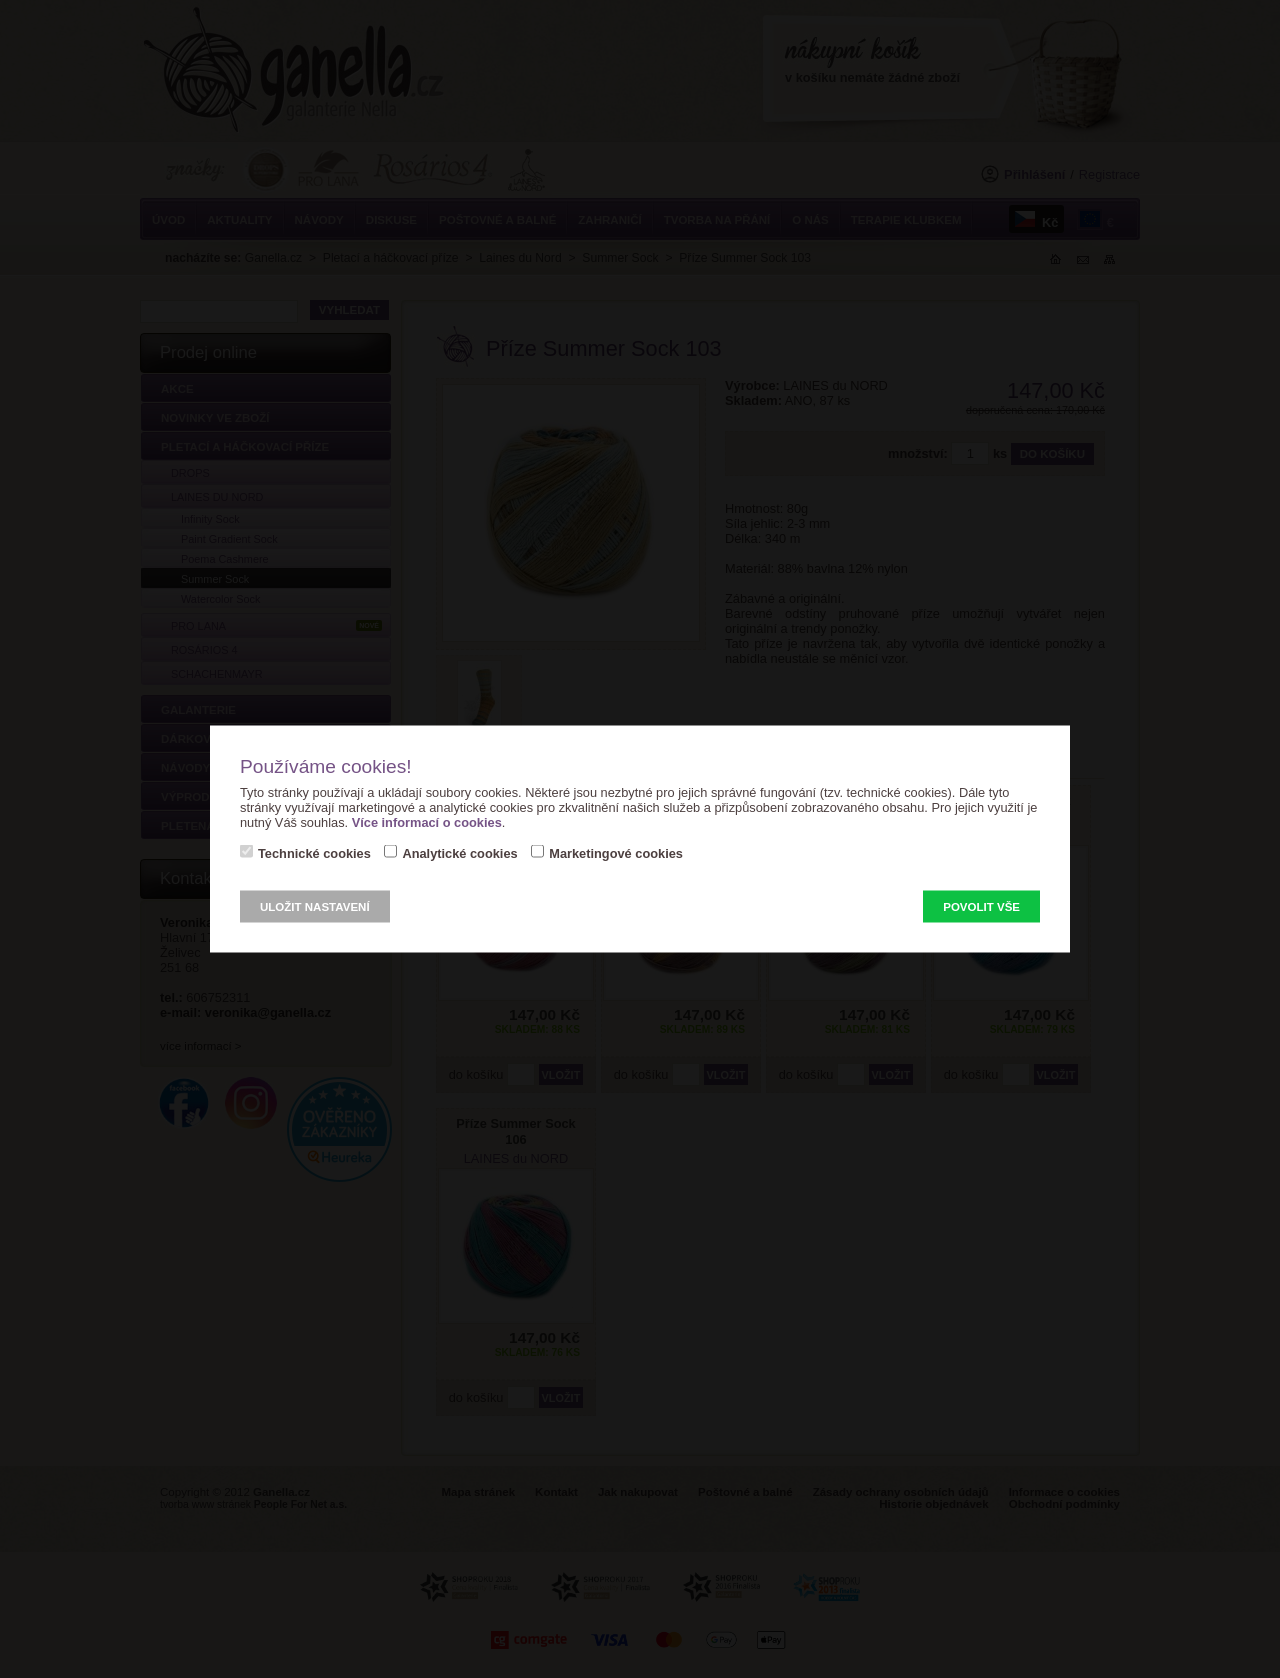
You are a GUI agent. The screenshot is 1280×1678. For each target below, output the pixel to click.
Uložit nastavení (315, 907)
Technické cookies (314, 853)
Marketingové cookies (616, 853)
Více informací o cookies (427, 822)
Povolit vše (981, 907)
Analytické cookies (459, 853)
